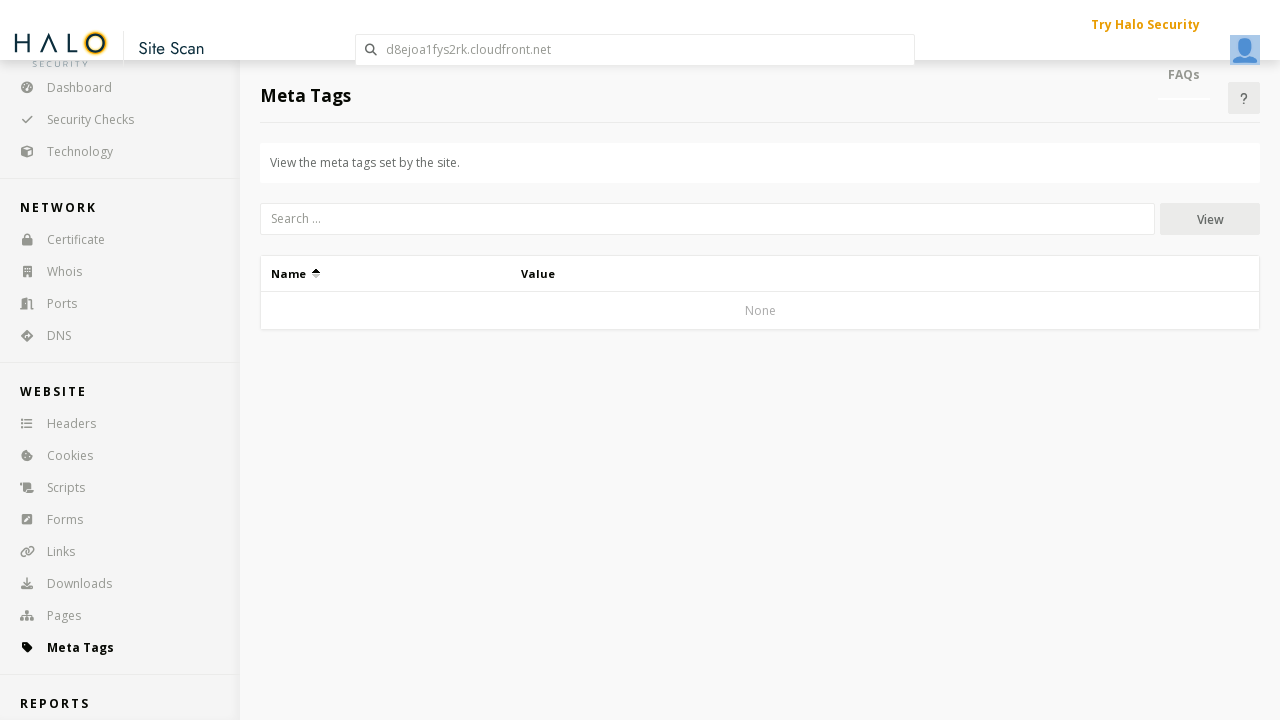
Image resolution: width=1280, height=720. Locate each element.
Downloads (59, 583)
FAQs (1184, 74)
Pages (44, 615)
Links (41, 551)
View (1210, 219)
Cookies (50, 455)
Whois (44, 271)
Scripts (46, 487)
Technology (60, 151)
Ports (42, 303)
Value (538, 273)
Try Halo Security (1145, 24)
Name (295, 273)
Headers (51, 423)
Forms (45, 519)
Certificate (56, 239)
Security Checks (70, 119)
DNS (39, 335)
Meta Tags (60, 647)
